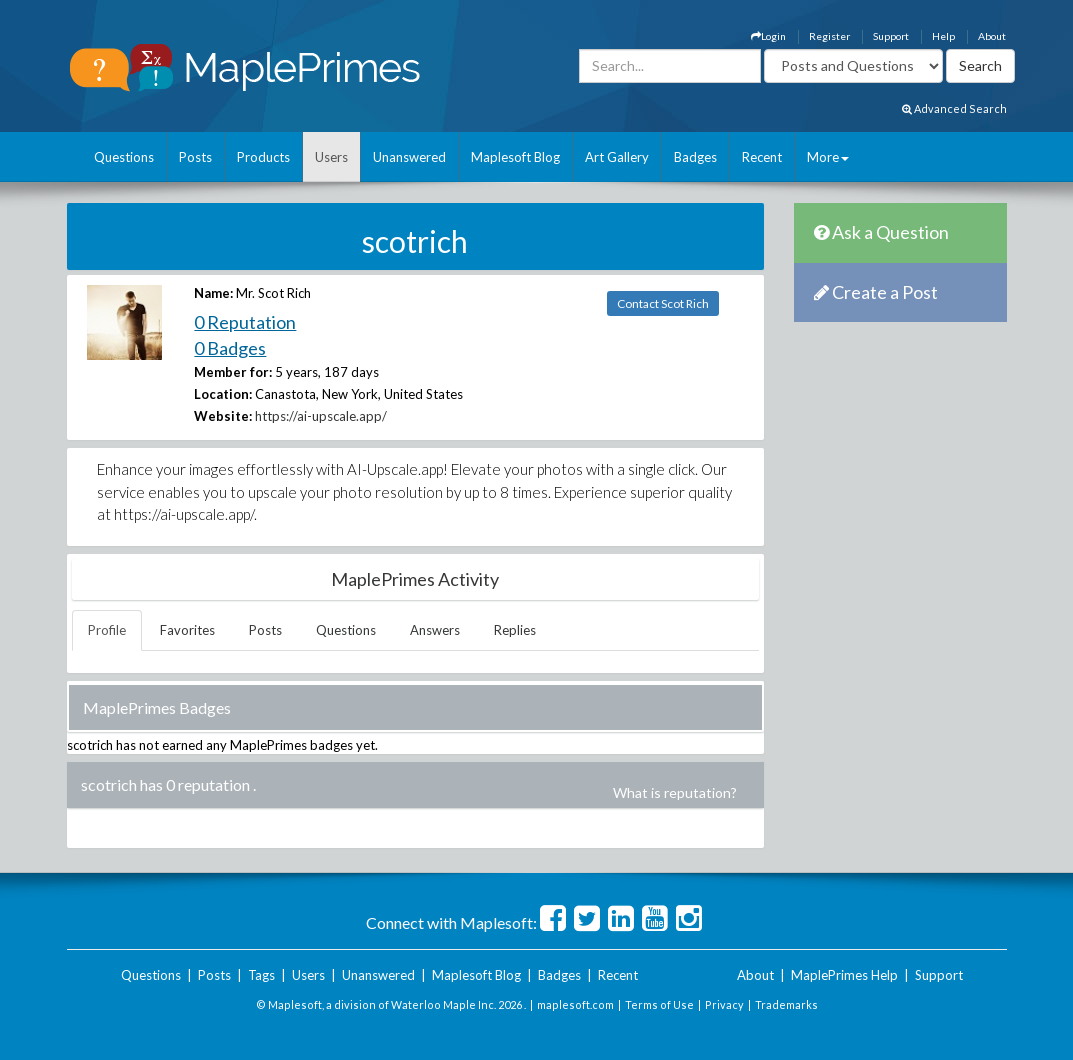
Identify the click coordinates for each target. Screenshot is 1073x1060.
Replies (515, 630)
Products (263, 157)
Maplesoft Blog (515, 157)
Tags (261, 975)
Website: (223, 416)
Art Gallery (617, 157)
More (828, 157)
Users (331, 157)
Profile (107, 630)
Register (829, 36)
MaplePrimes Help (844, 975)
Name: (213, 293)
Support (891, 36)
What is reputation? (675, 792)
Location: (223, 394)
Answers (435, 630)
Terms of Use (659, 1004)
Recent (762, 157)
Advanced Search (954, 108)
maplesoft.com (575, 1004)
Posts (195, 157)
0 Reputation (245, 322)
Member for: (233, 372)
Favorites (187, 630)
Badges (695, 157)
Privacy (724, 1004)
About (992, 36)
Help (943, 36)
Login (768, 36)
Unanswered (409, 157)
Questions (124, 157)
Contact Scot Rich (663, 303)
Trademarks (786, 1004)
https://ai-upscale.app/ (321, 416)
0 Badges (230, 348)
